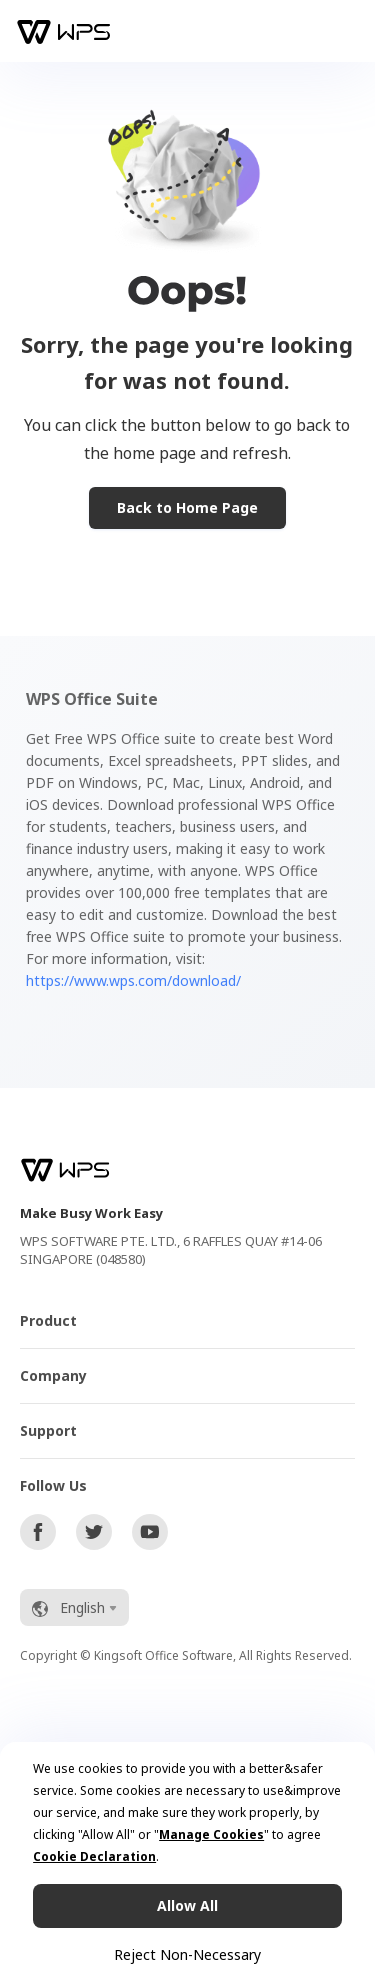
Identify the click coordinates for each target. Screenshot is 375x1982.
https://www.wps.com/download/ (133, 980)
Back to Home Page (187, 507)
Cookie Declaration (94, 1856)
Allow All (187, 1905)
